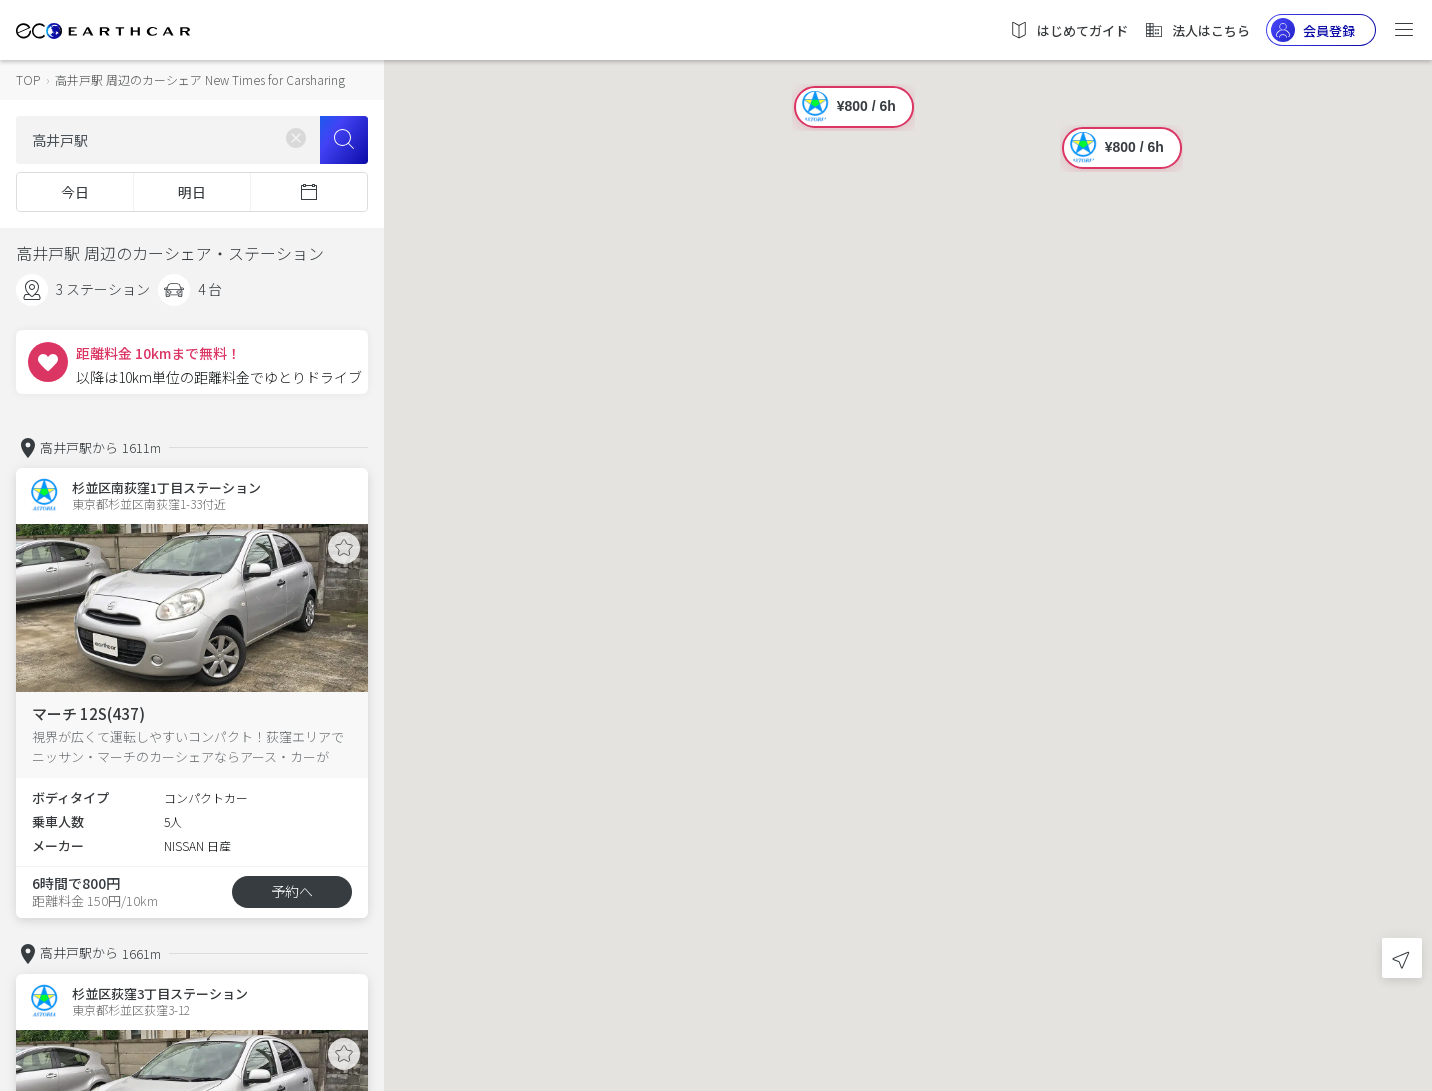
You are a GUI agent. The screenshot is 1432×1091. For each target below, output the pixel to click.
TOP (28, 79)
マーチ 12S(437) (88, 713)
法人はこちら (1197, 30)
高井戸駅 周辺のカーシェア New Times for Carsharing (200, 79)
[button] (908, 527)
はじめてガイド (1068, 30)
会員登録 (1313, 30)
